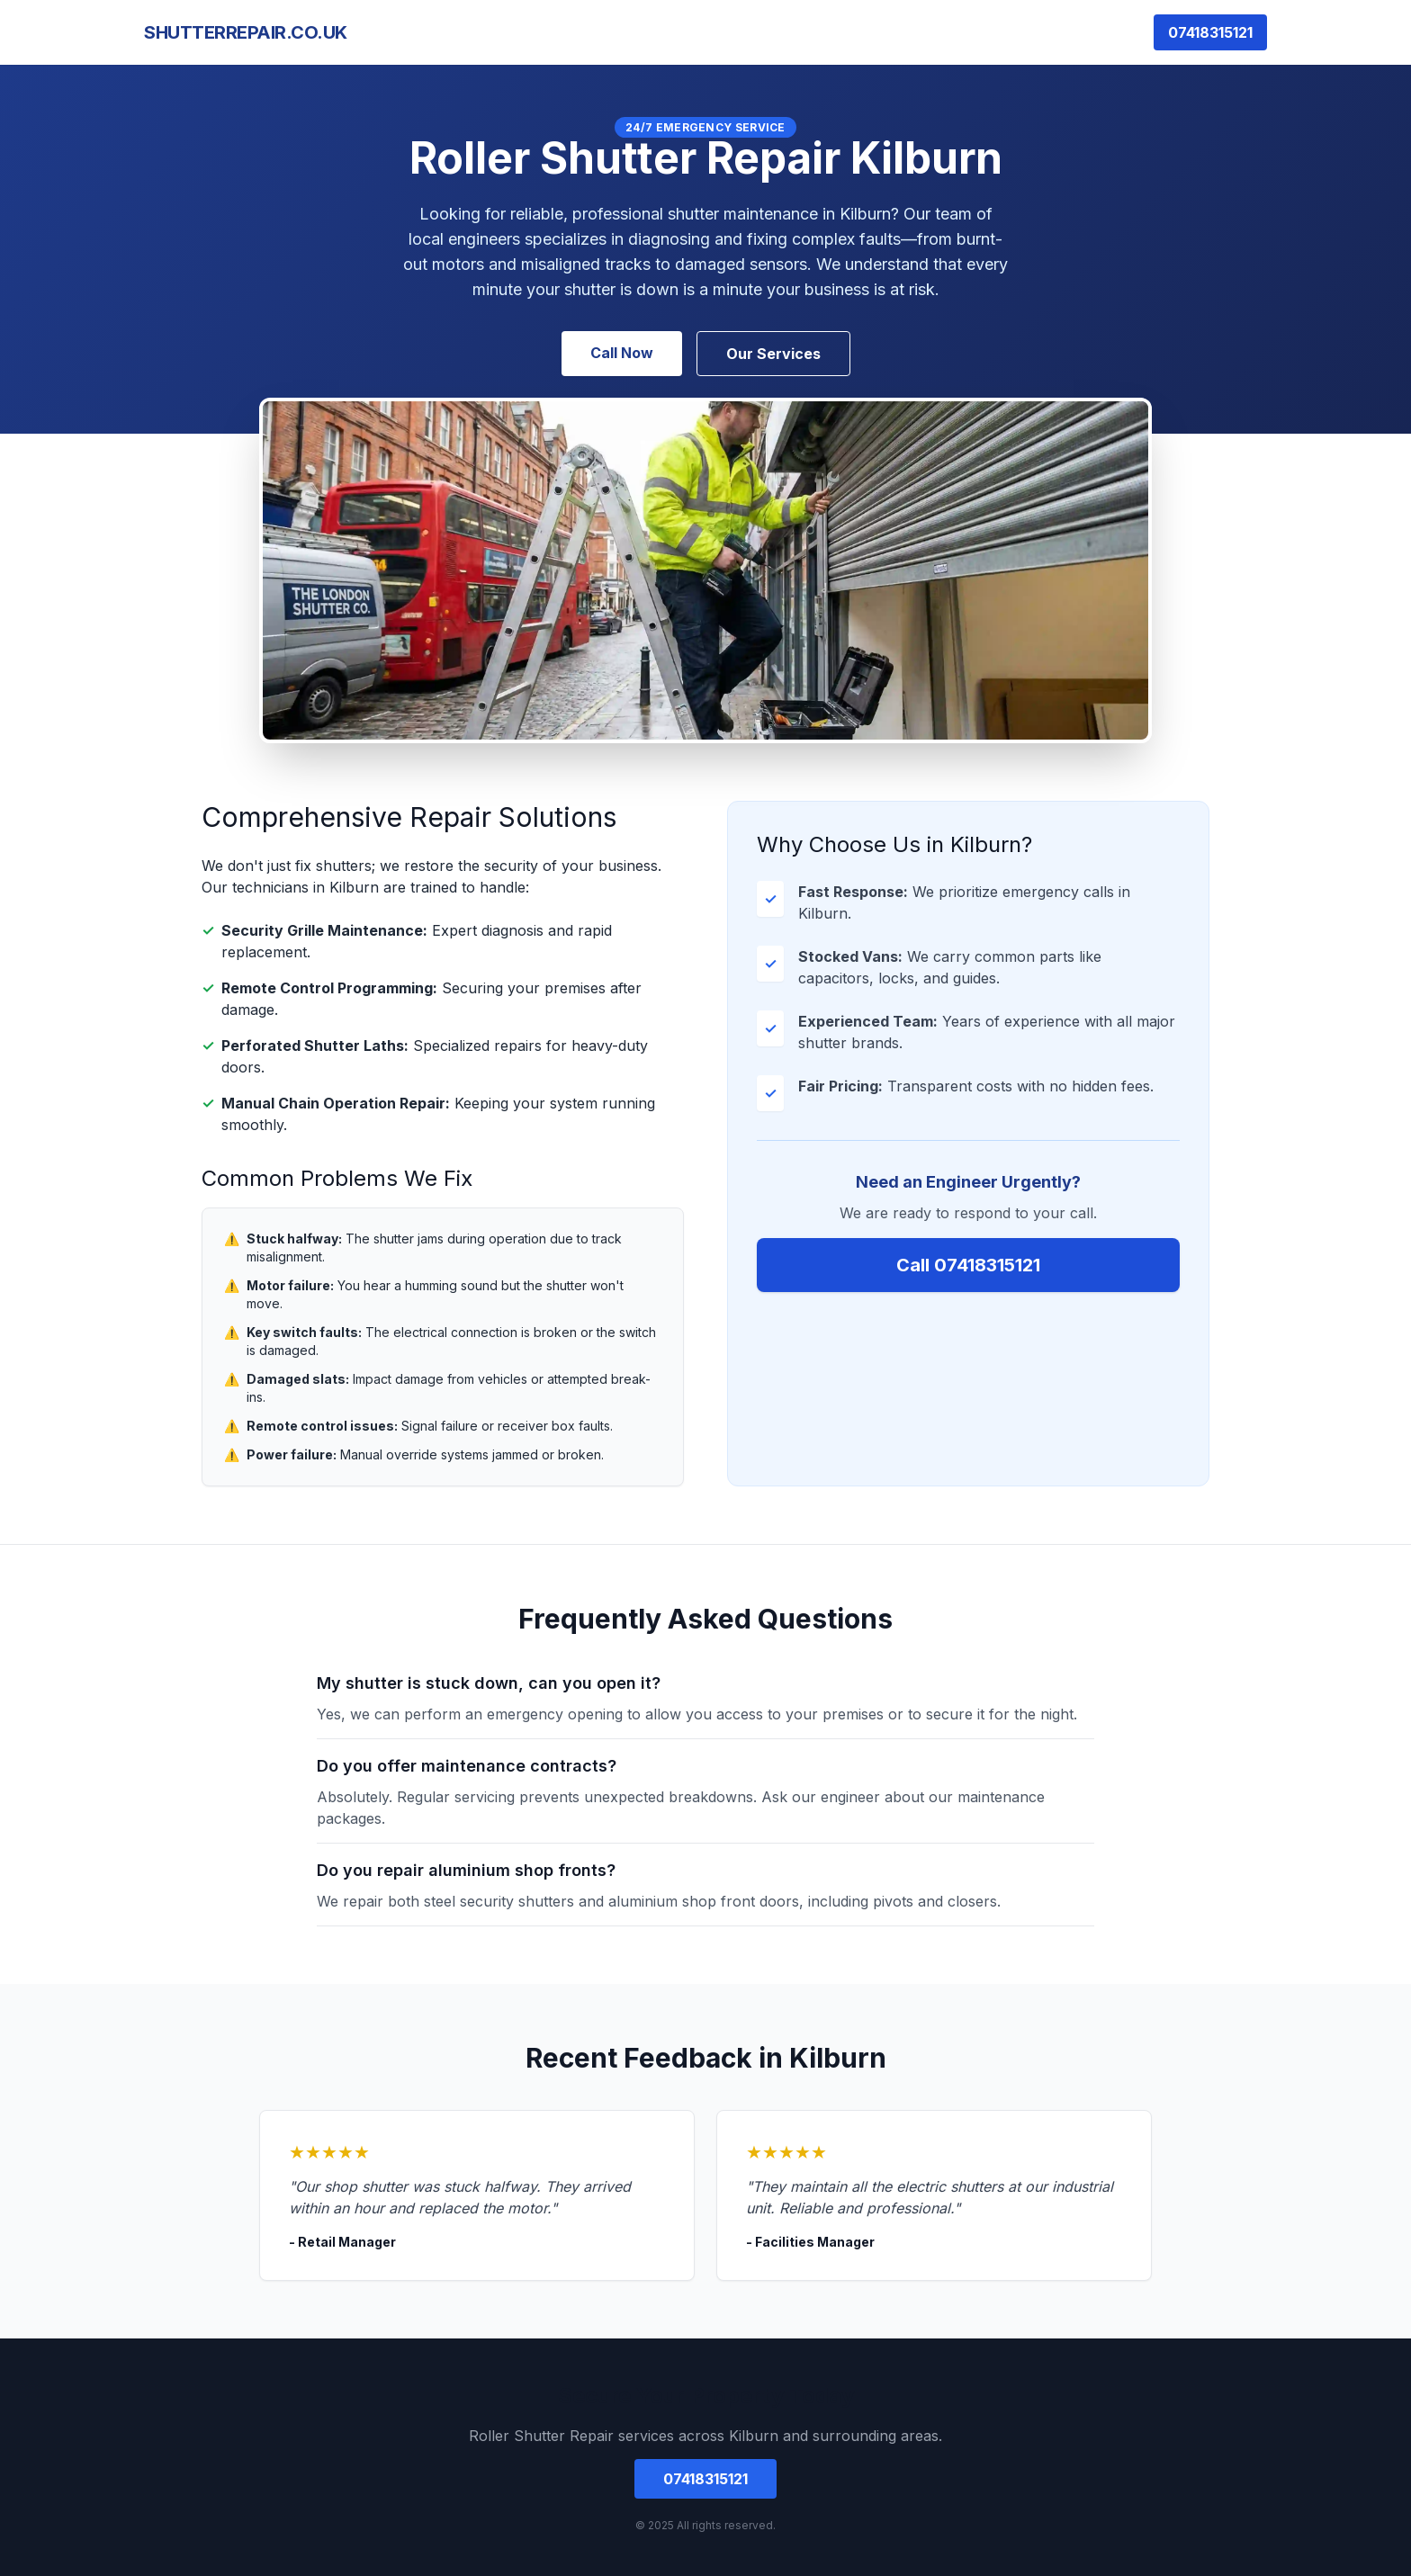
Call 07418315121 (968, 1265)
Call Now (621, 353)
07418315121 (1210, 32)
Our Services (773, 354)
